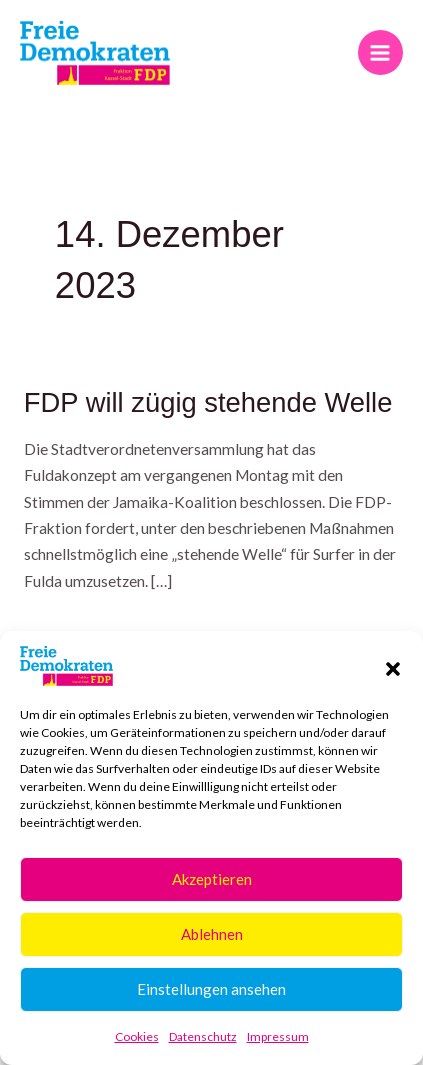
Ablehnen (212, 934)
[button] (393, 666)
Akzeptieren (212, 879)
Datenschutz (203, 1036)
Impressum (278, 1036)
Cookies (137, 1036)
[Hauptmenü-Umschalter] (380, 52)
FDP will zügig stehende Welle (208, 402)
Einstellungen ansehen (211, 989)
